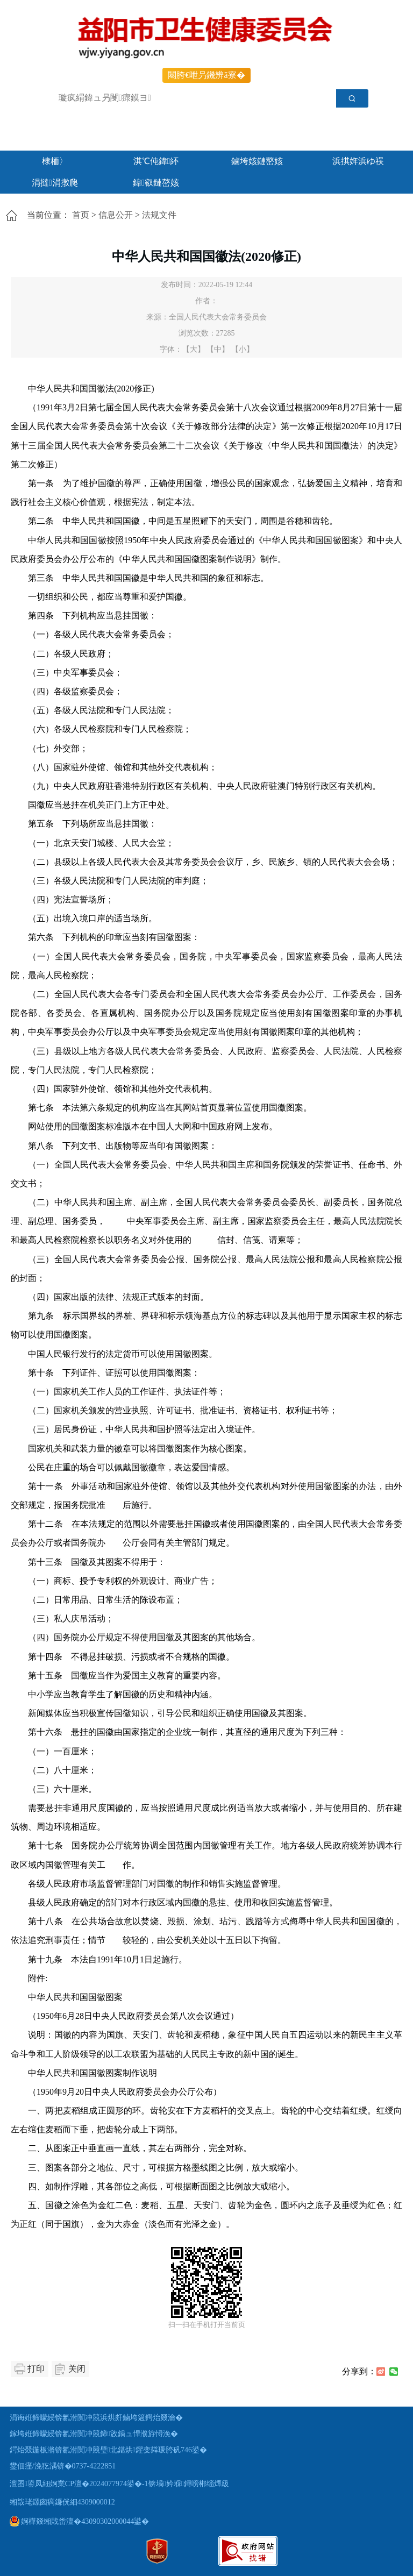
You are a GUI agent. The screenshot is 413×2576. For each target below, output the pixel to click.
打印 (36, 2368)
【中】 (217, 349)
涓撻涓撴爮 (55, 182)
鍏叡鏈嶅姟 (156, 182)
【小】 (242, 349)
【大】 (193, 349)
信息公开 (115, 214)
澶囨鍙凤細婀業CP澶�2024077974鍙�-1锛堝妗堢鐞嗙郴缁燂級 (119, 2484)
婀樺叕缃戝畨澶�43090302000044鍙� (79, 2521)
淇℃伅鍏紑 (156, 161)
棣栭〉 (55, 161)
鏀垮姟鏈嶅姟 (257, 161)
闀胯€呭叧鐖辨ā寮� (206, 75)
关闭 (77, 2368)
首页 (80, 214)
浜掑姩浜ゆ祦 (358, 161)
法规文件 (159, 214)
